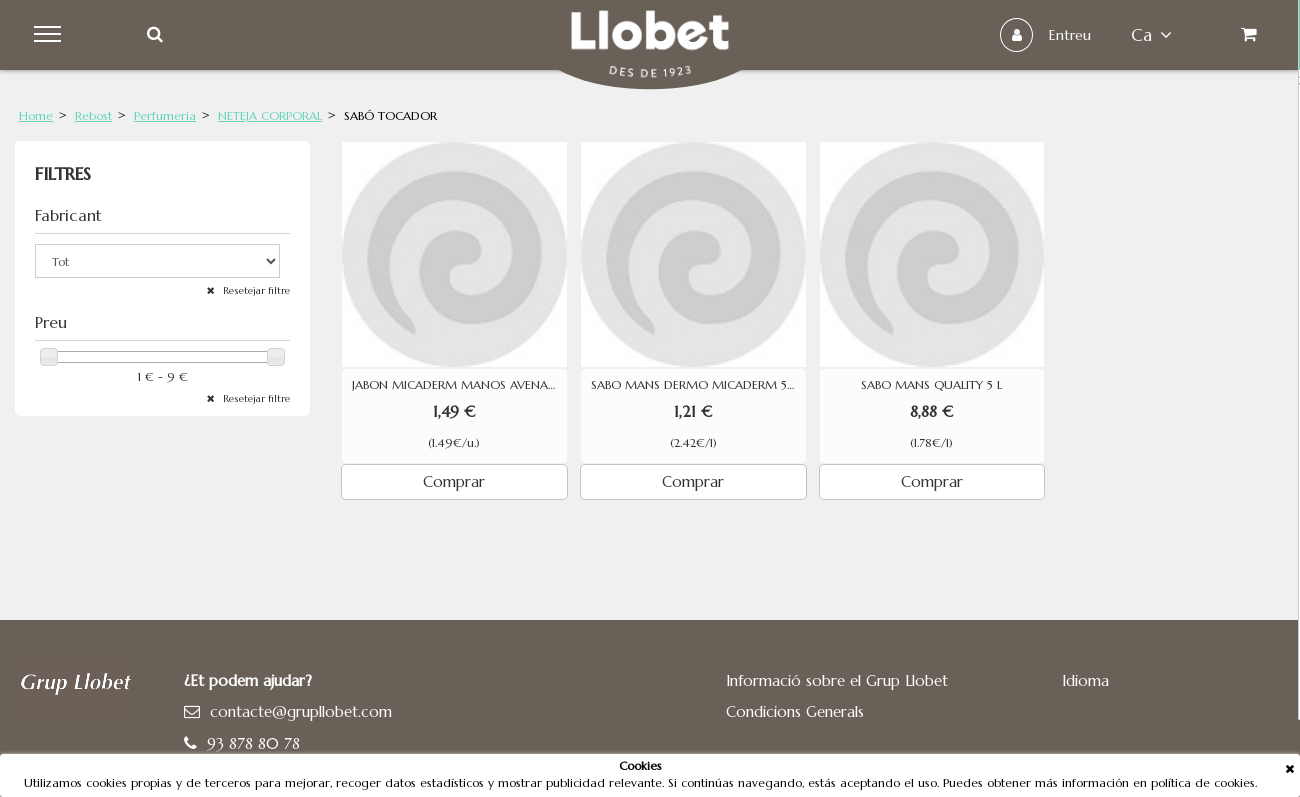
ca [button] (1149, 35)
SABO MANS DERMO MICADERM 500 (698, 385)
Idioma (1085, 680)
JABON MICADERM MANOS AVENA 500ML (459, 385)
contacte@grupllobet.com (301, 711)
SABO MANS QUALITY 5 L (931, 385)
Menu (51, 35)
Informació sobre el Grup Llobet (837, 680)
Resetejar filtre (255, 290)
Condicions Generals (795, 711)
